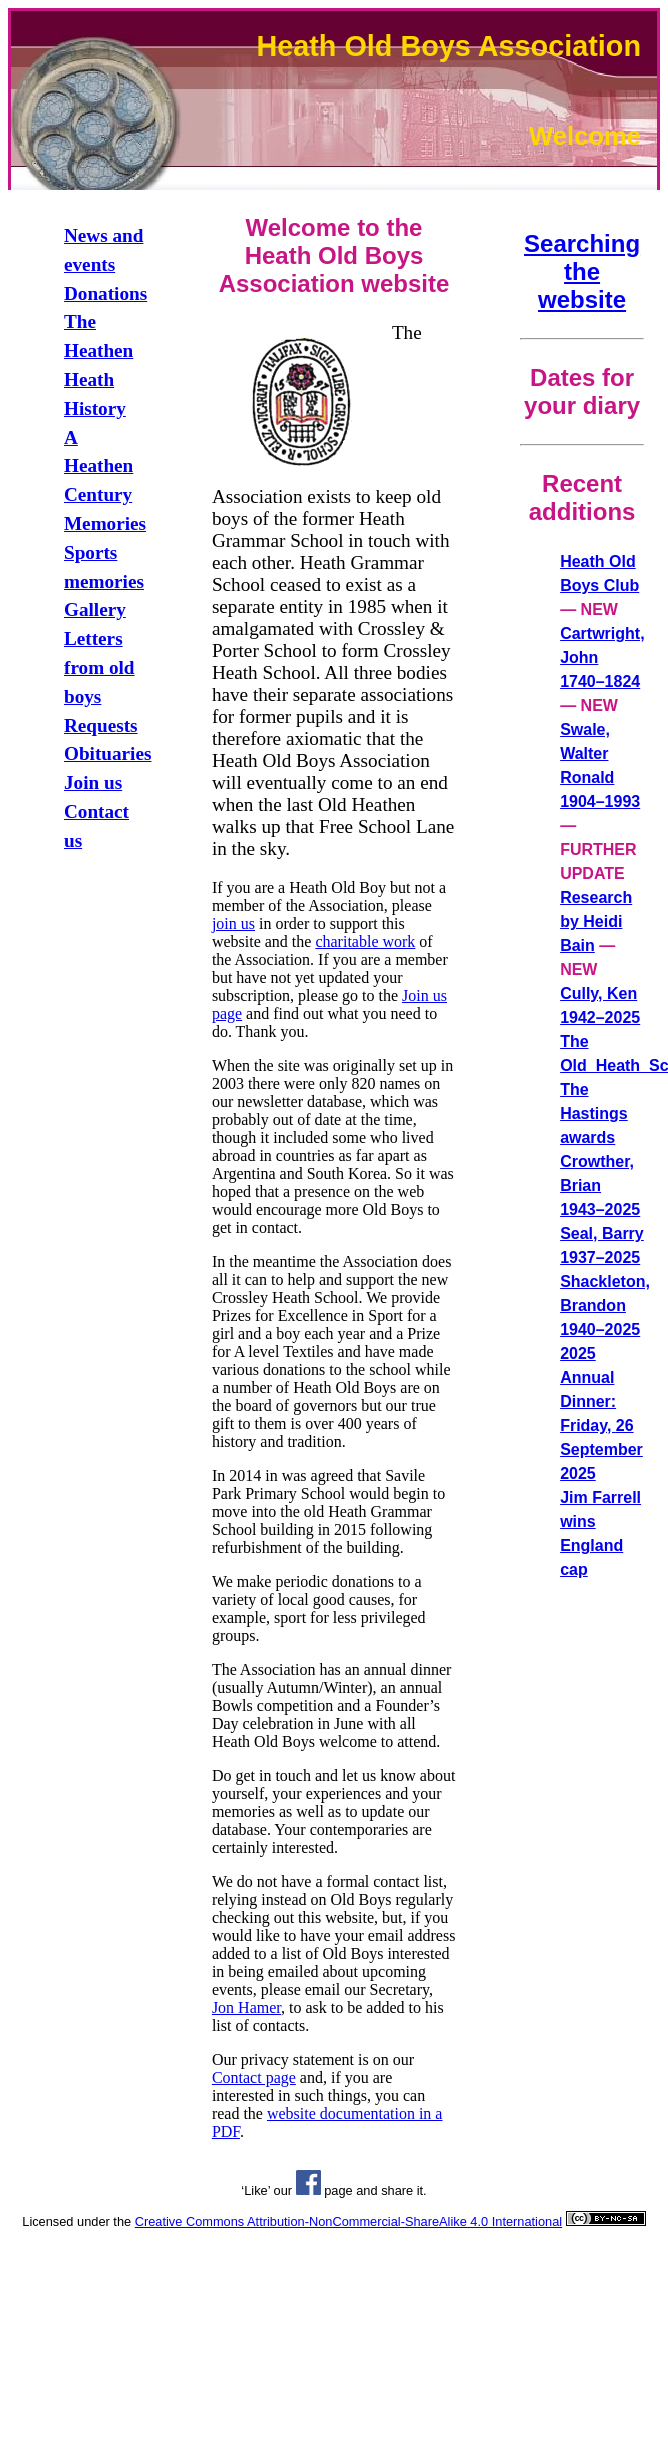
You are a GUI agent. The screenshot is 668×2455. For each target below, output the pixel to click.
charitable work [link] (365, 941)
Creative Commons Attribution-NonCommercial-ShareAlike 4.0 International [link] (348, 2221)
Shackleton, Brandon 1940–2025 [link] (605, 1305)
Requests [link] (101, 725)
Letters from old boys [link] (99, 667)
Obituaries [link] (107, 753)
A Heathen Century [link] (98, 466)
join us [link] (233, 923)
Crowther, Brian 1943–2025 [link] (600, 1185)
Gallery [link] (95, 609)
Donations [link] (105, 293)
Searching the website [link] (582, 271)
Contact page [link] (254, 2077)
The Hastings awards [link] (594, 1113)
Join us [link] (93, 782)
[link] (308, 2190)
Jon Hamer (246, 2007)
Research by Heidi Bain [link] (596, 921)
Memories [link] (105, 523)
